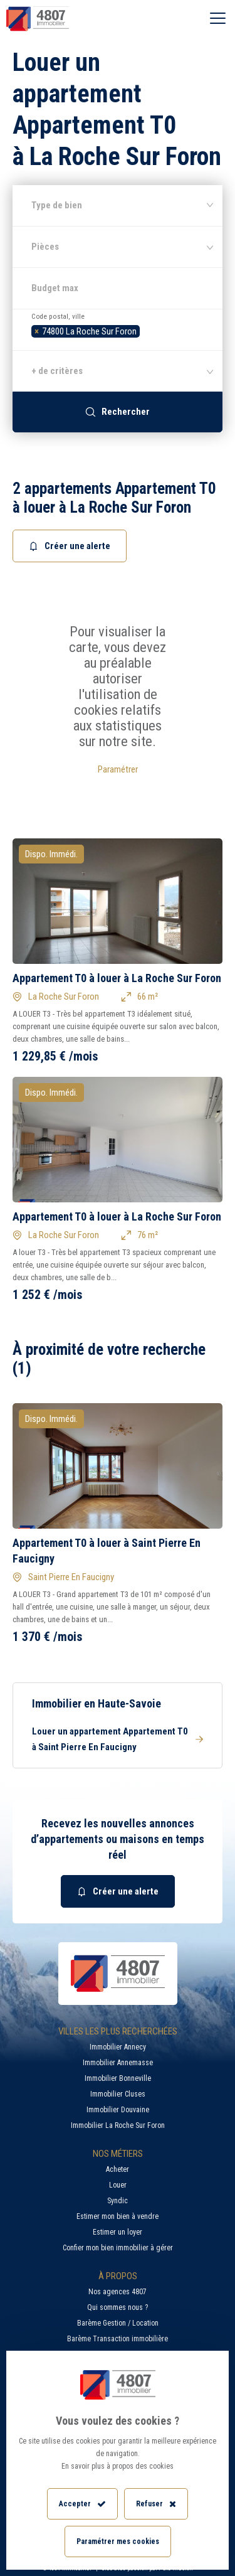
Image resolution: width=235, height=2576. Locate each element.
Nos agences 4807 (117, 2291)
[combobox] (117, 329)
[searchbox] (146, 329)
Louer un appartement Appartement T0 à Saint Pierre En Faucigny (117, 1739)
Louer (118, 2185)
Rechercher (118, 411)
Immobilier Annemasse (118, 2062)
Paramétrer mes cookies (117, 2541)
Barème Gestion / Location (118, 2323)
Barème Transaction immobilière (117, 2338)
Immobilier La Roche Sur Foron (118, 2125)
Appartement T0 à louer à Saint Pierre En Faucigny (107, 1550)
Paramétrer (118, 769)
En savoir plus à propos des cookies (117, 2466)
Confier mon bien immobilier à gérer (118, 2247)
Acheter (117, 2169)
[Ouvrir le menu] (218, 19)
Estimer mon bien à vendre (117, 2216)
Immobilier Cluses (117, 2094)
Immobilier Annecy (118, 2047)
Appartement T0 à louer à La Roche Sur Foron (117, 978)
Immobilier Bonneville (118, 2078)
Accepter (82, 2504)
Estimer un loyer (117, 2232)
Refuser (156, 2504)
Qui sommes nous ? (117, 2307)
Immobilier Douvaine (117, 2109)
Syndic (117, 2200)
